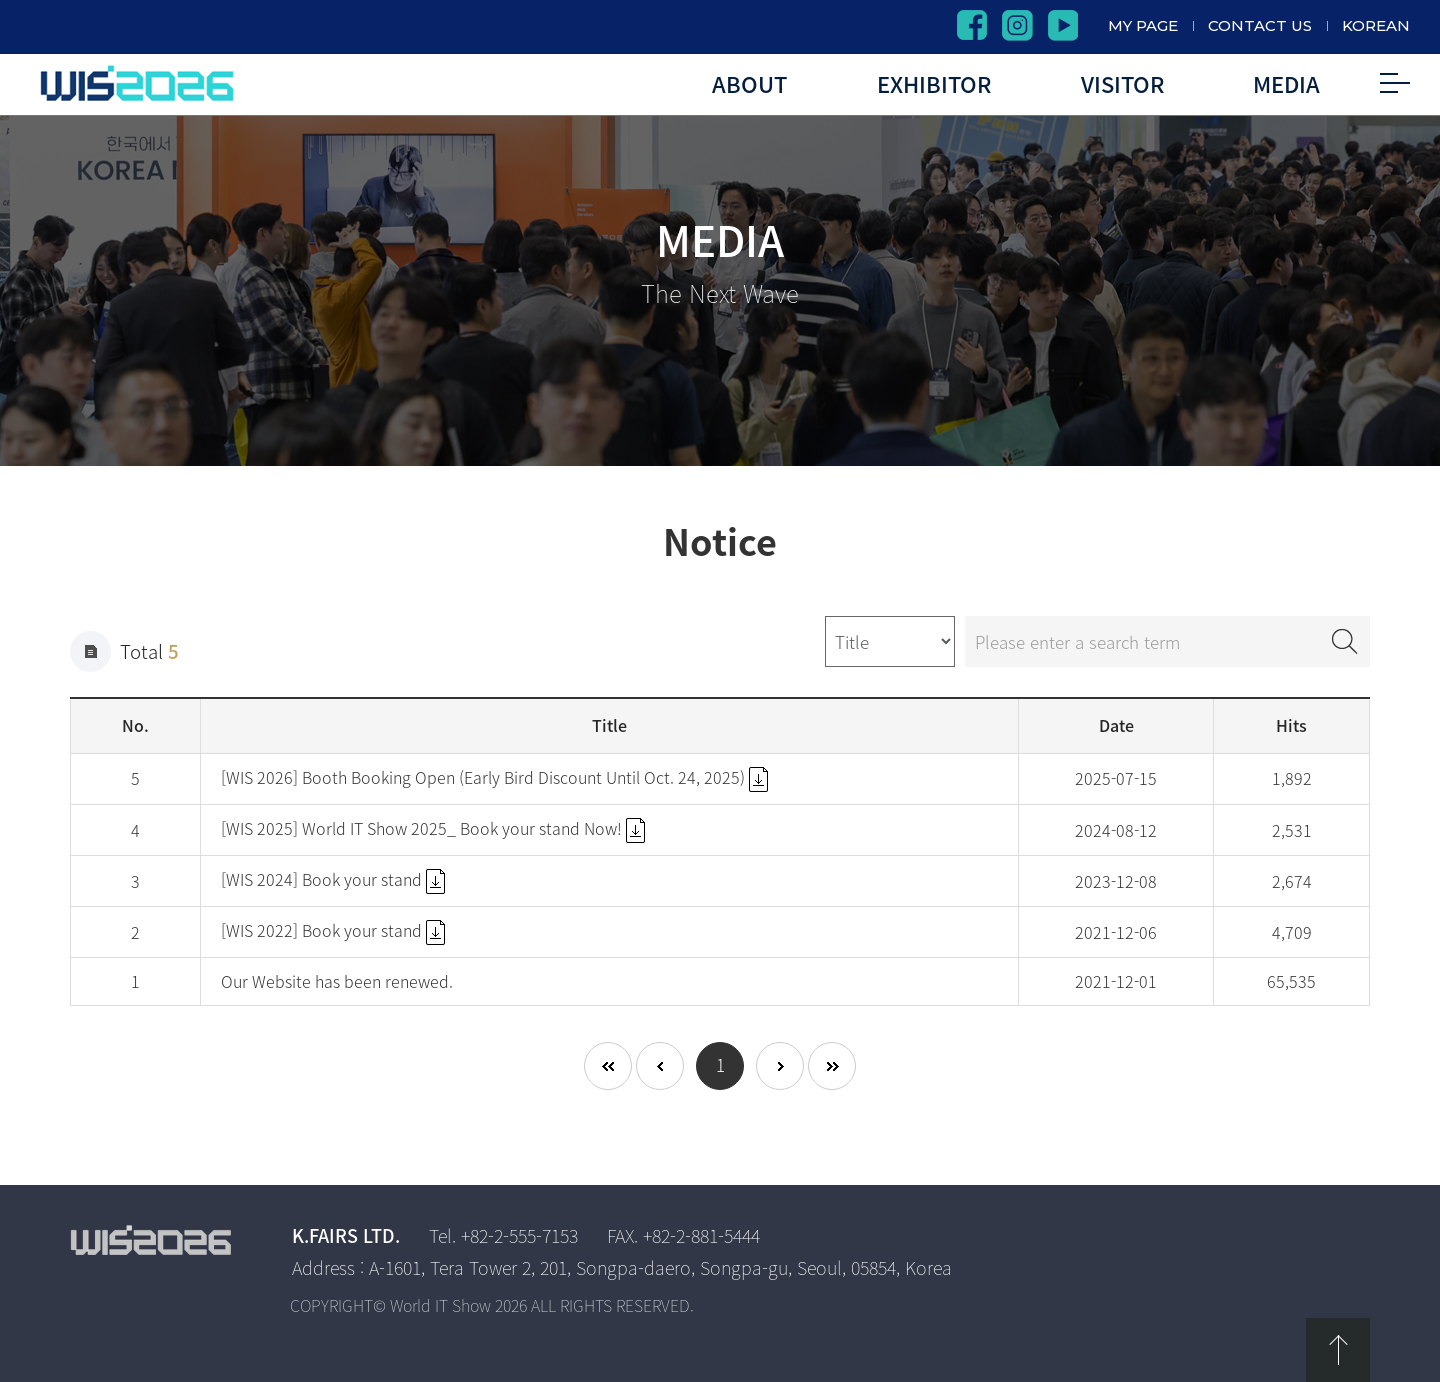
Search (1345, 641)
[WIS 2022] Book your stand (333, 930)
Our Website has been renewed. (337, 981)
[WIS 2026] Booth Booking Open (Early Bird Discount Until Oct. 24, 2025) (494, 777)
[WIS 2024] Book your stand (333, 879)
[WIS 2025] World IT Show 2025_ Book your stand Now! (433, 828)
